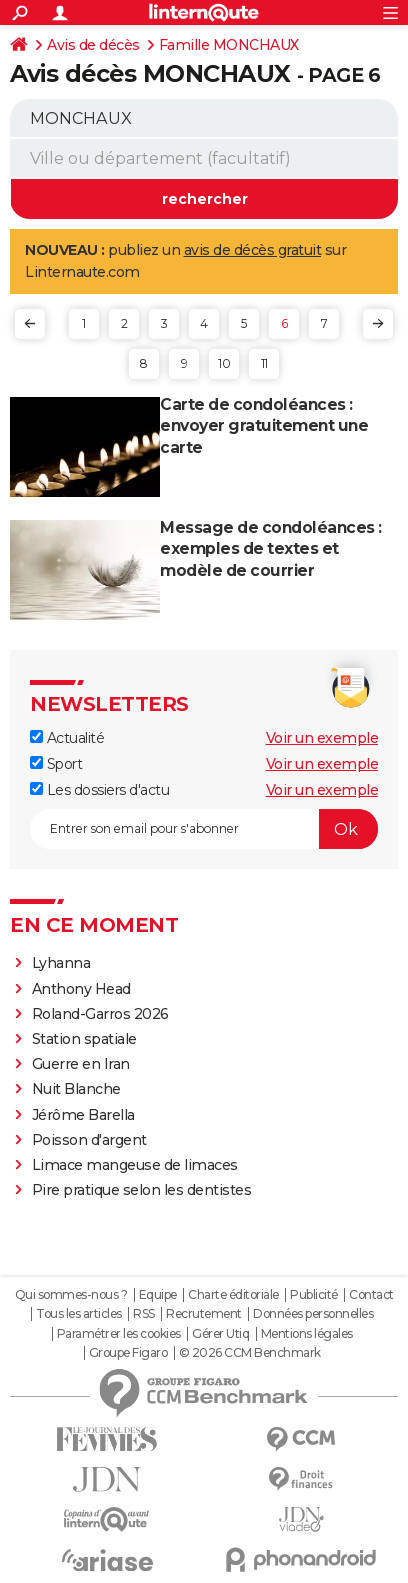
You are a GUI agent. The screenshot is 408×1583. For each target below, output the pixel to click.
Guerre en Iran (81, 1064)
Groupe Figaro (128, 1353)
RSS (144, 1314)
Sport (56, 764)
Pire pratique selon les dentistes (142, 1190)
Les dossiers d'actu (99, 790)
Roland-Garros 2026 (100, 1014)
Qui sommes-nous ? (71, 1295)
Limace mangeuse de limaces (135, 1165)
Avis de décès (93, 45)
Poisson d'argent (89, 1140)
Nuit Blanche (76, 1089)
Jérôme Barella (83, 1115)
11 (264, 363)
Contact (371, 1295)
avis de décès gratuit (253, 250)
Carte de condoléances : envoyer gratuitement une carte (264, 426)
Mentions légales (307, 1334)
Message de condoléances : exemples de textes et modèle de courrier (271, 549)
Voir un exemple (322, 738)
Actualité (67, 738)
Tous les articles (79, 1314)
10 (224, 363)
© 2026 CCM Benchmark (250, 1353)
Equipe (158, 1295)
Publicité (314, 1295)
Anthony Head (81, 989)
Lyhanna (61, 963)
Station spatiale (84, 1039)
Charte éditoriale (233, 1295)
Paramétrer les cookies (119, 1334)
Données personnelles (313, 1314)
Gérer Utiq (220, 1334)
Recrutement (204, 1314)
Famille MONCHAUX (229, 45)
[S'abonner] (204, 829)
